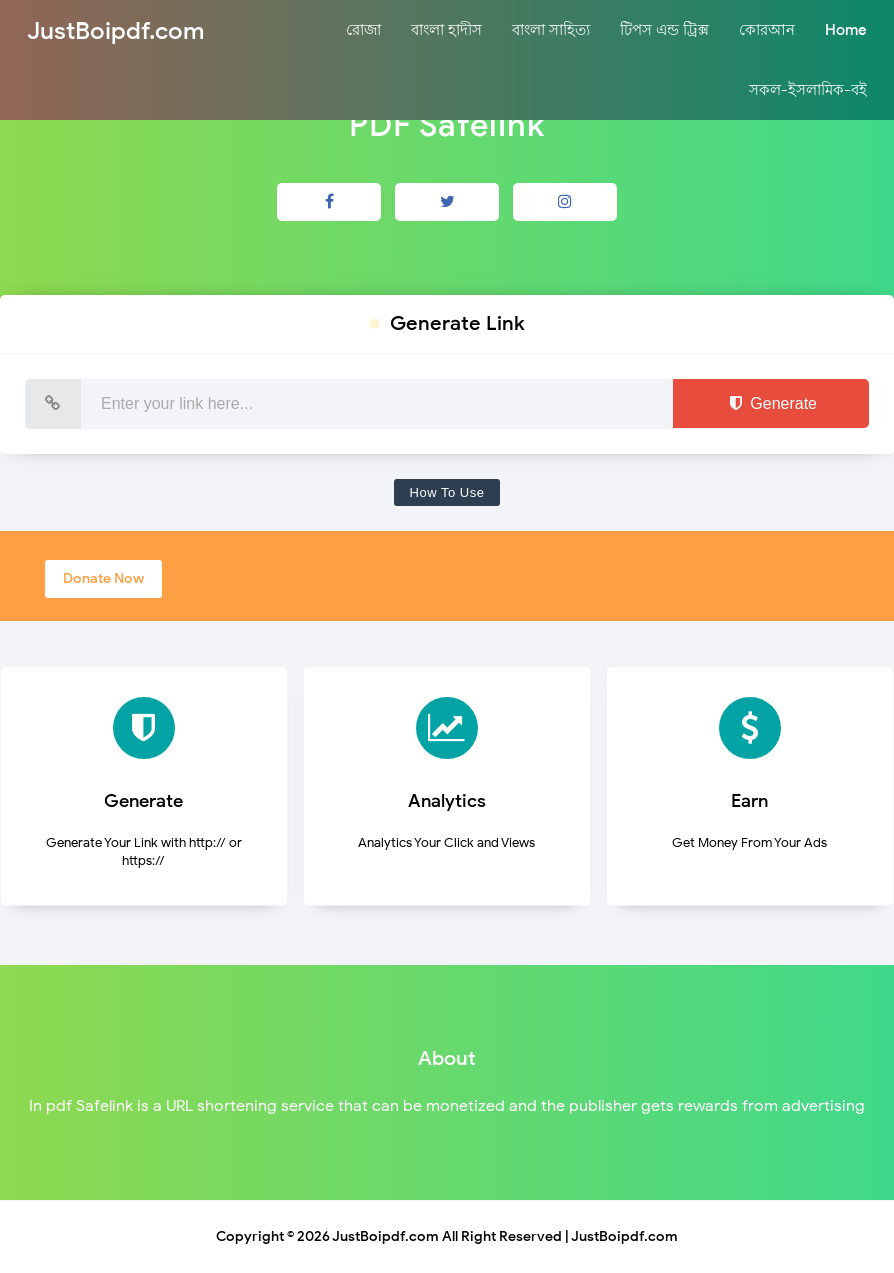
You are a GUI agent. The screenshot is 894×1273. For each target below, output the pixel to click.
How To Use (447, 492)
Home (846, 30)
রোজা (363, 30)
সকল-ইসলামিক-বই (808, 90)
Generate (771, 403)
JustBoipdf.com (385, 1236)
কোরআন (767, 30)
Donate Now (103, 578)
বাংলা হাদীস (446, 30)
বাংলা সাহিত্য (551, 30)
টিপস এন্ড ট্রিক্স (664, 30)
